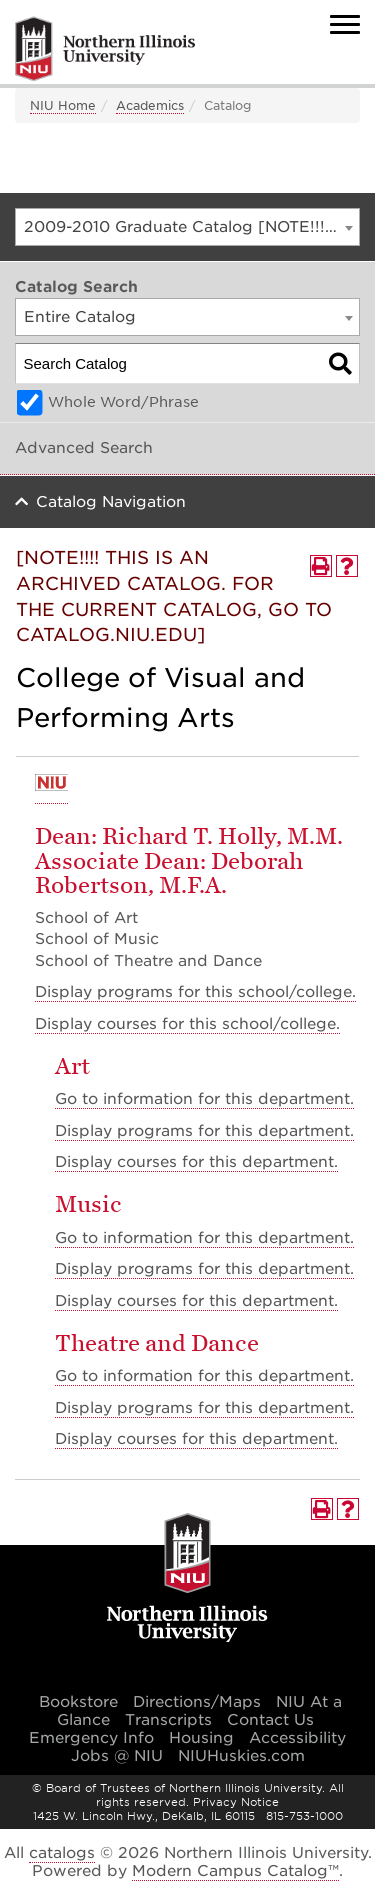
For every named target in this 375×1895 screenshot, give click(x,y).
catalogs (62, 1853)
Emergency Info (91, 1738)
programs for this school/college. (195, 992)
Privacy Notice (236, 1802)
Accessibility (297, 1738)
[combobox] (187, 227)
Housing (201, 1738)
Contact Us (270, 1720)
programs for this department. (204, 1131)
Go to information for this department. (204, 1099)
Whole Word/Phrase (123, 402)
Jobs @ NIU (117, 1756)
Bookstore (78, 1702)
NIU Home (63, 105)
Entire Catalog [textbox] (80, 317)
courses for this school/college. (187, 1024)
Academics (150, 105)
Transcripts (168, 1720)
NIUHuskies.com (241, 1756)
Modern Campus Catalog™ (235, 1871)
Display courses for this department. (196, 1162)
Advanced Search (84, 448)
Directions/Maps (197, 1702)
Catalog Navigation (111, 502)
